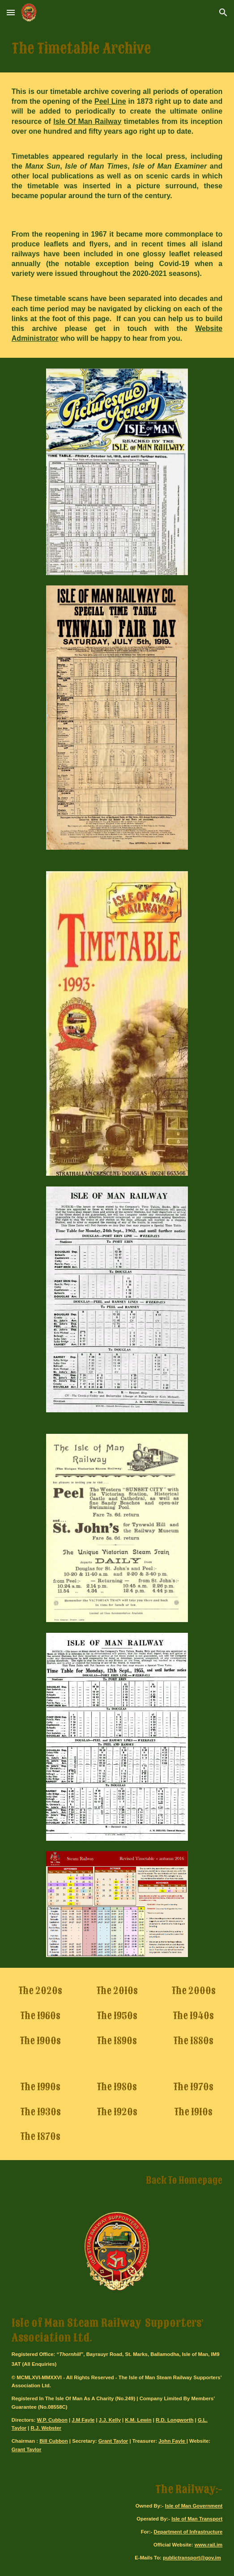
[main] (117, 49)
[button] (10, 12)
